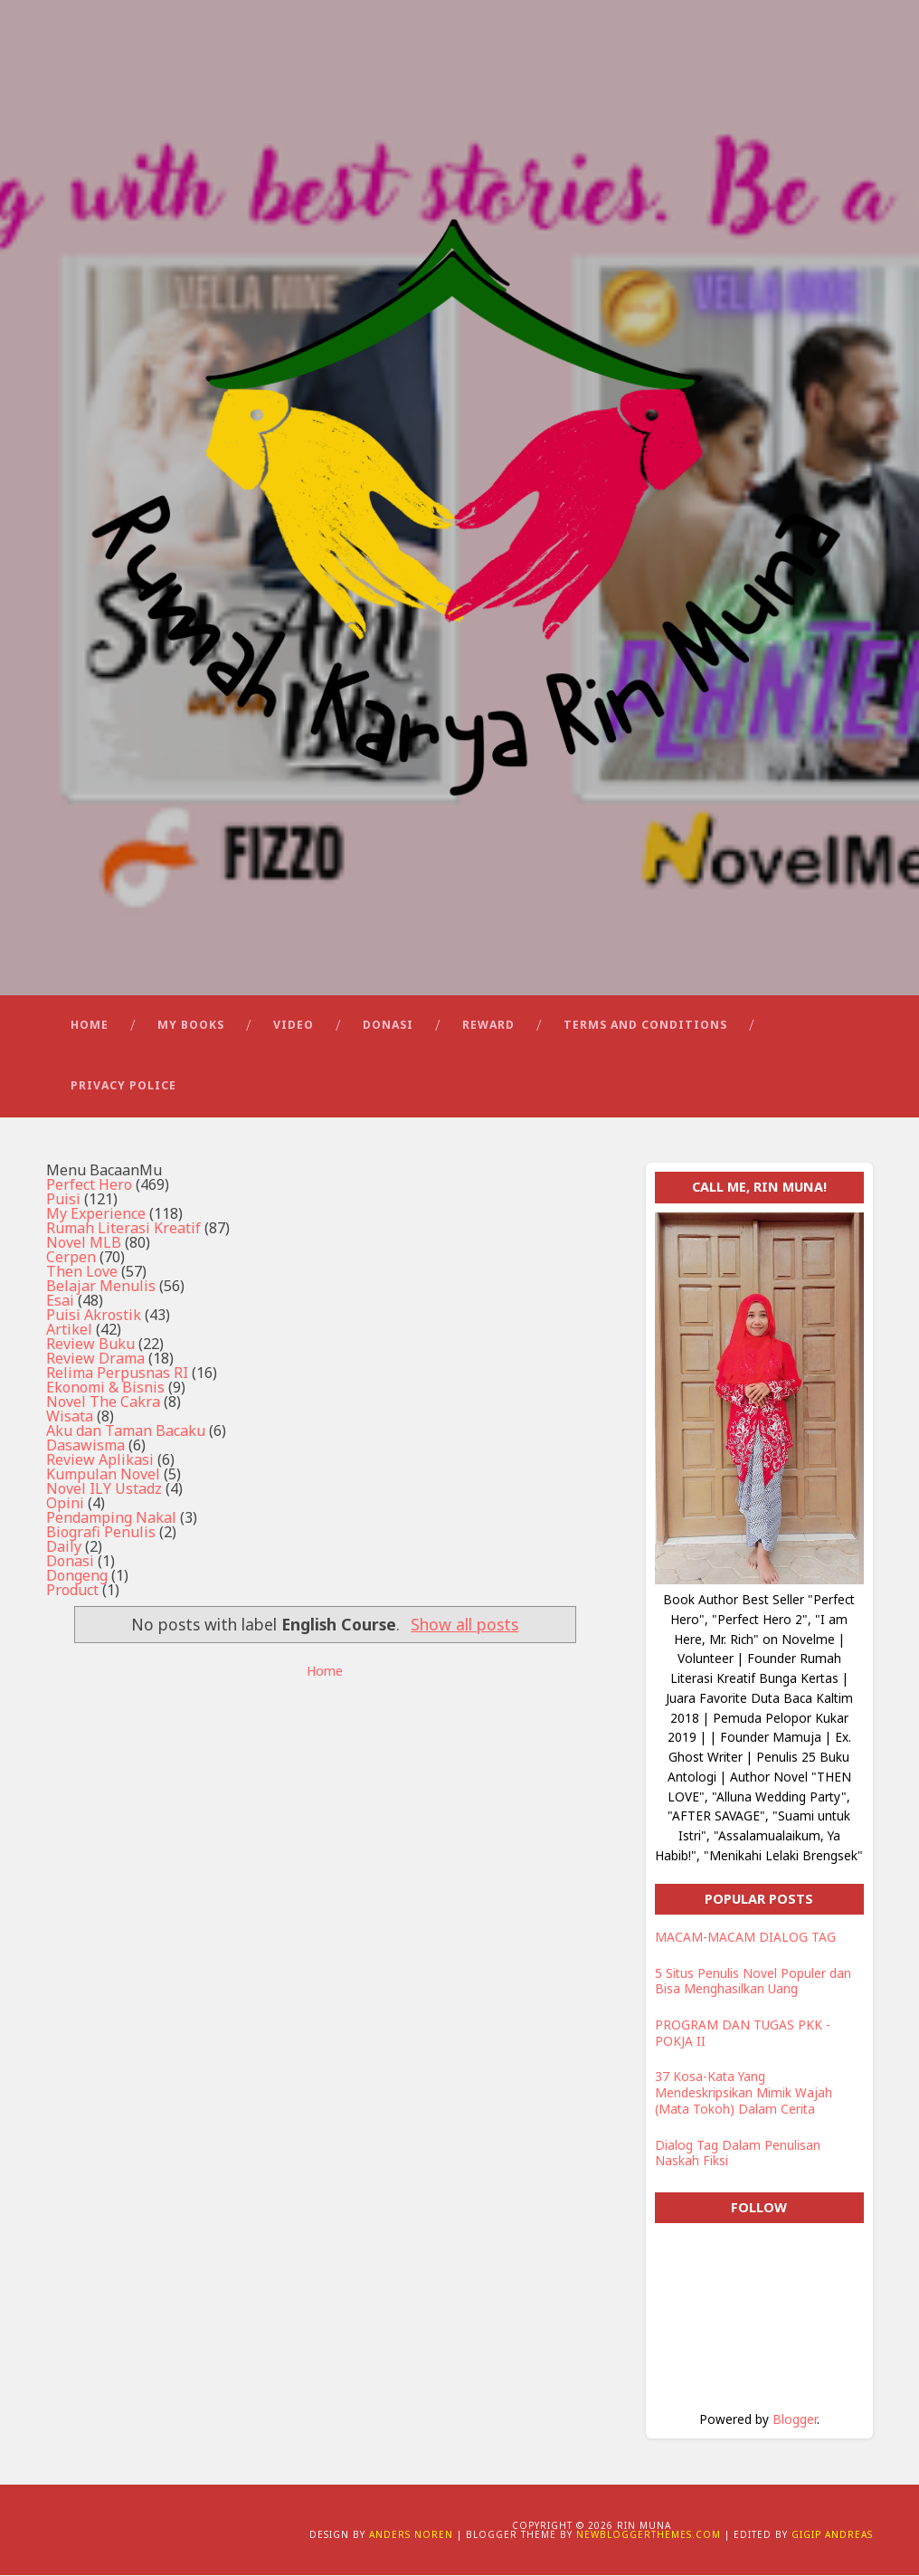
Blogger (794, 2420)
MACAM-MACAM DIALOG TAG (745, 1937)
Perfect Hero (89, 1185)
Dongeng (77, 1576)
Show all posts (464, 1625)
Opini (65, 1504)
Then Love (82, 1272)
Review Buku (90, 1345)
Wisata (69, 1417)
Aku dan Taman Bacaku (125, 1431)
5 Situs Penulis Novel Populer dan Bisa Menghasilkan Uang (753, 1982)
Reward (488, 1025)
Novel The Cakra (103, 1402)
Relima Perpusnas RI (117, 1373)
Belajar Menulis (101, 1287)
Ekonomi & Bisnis (105, 1388)
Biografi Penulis (101, 1533)
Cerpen (71, 1258)
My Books (190, 1025)
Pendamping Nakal (111, 1518)
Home (90, 1025)
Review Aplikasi (100, 1460)
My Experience (96, 1214)
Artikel (69, 1330)
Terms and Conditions (645, 1025)
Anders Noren (411, 2535)
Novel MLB (83, 1243)
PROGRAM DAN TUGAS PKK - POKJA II (742, 2033)
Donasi (388, 1025)
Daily (63, 1547)
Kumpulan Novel (103, 1475)
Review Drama (95, 1359)
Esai (60, 1301)
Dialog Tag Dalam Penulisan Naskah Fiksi (737, 2154)
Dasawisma (85, 1446)
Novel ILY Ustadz (104, 1489)
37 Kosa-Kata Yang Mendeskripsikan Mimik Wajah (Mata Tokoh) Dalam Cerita (743, 2093)
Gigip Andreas (832, 2535)
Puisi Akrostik (93, 1316)
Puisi (63, 1200)
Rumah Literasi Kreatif (123, 1229)
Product (72, 1591)
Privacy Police (123, 1086)
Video (293, 1025)
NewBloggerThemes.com (648, 2535)
